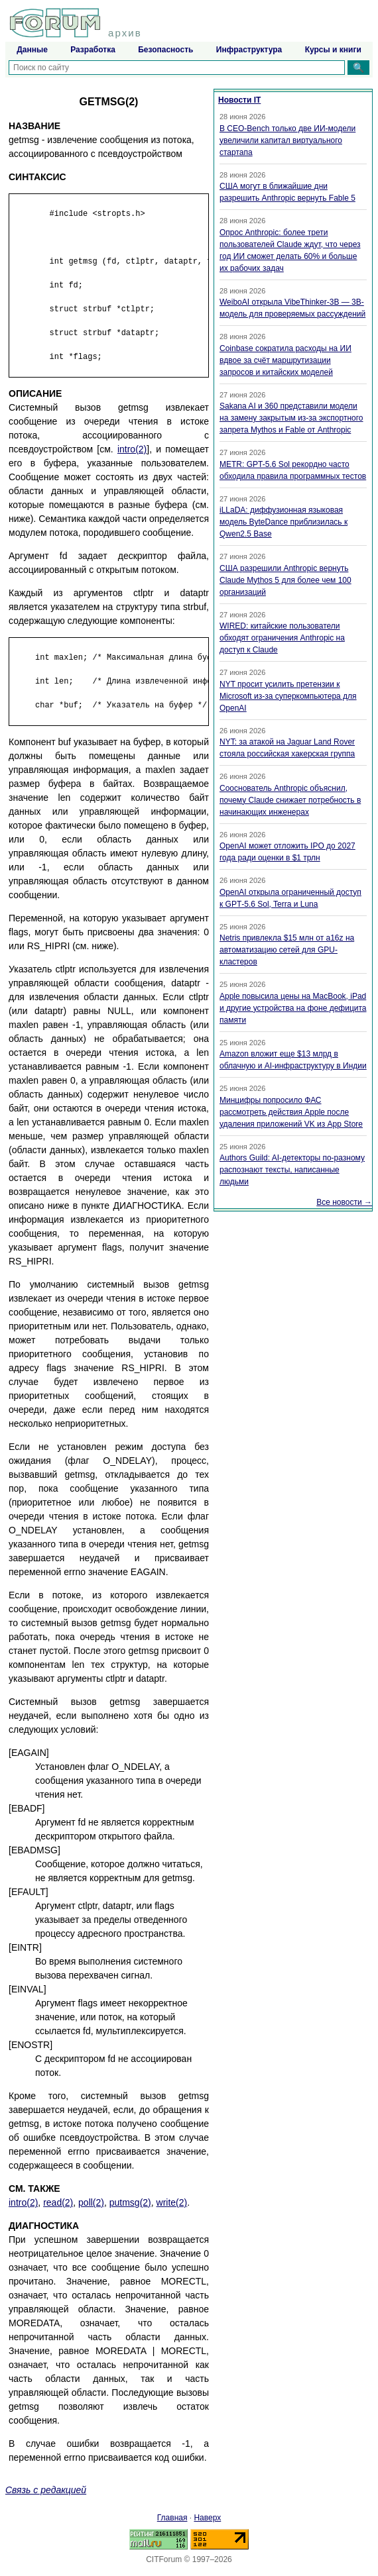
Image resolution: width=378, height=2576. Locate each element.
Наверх (207, 2517)
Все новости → (344, 1202)
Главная (172, 2517)
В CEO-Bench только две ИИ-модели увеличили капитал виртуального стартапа (287, 140)
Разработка (92, 49)
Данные (32, 49)
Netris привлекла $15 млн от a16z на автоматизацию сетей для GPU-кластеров (287, 949)
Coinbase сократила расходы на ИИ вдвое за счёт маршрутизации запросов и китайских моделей (285, 360)
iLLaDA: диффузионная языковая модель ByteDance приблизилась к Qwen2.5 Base (283, 522)
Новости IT (239, 100)
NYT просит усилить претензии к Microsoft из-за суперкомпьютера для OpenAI (288, 696)
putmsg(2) (130, 2202)
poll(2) (91, 2202)
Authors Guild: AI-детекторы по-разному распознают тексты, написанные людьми (292, 1169)
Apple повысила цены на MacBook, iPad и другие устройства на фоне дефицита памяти (293, 1008)
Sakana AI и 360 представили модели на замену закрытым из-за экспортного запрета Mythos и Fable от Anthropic (291, 418)
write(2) (172, 2202)
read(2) (58, 2202)
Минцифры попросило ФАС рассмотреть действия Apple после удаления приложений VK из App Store (291, 1112)
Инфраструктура (249, 49)
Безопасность (165, 49)
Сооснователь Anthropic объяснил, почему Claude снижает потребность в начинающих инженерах (290, 800)
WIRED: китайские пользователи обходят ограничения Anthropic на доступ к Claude (282, 637)
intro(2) (132, 449)
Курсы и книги (333, 49)
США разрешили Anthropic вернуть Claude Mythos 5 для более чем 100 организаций (285, 580)
